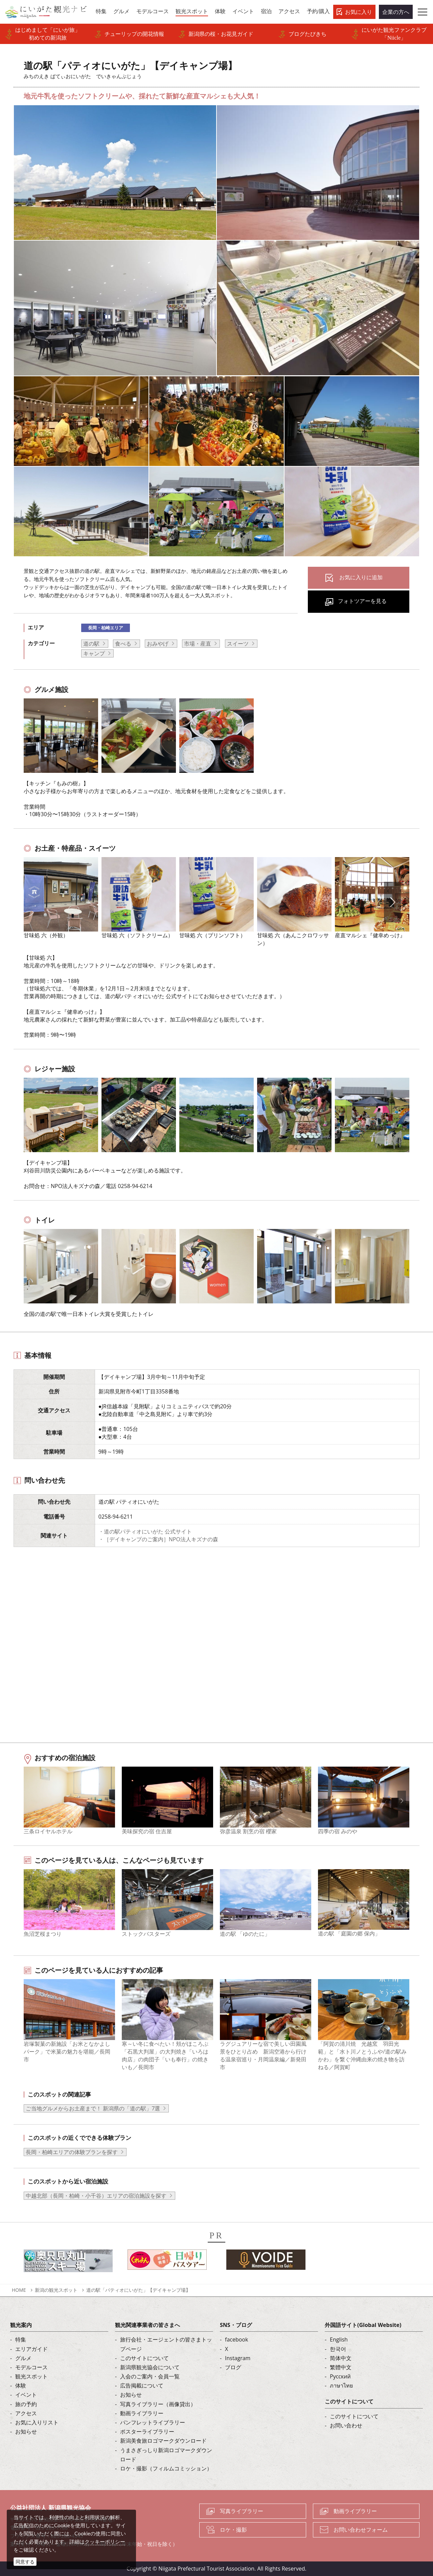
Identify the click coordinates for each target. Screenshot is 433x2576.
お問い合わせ (346, 2425)
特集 (20, 2339)
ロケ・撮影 (233, 2529)
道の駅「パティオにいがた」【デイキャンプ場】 (138, 2290)
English (339, 2339)
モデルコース (31, 2367)
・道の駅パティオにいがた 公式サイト (145, 1531)
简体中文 (340, 2358)
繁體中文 (340, 2367)
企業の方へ (395, 12)
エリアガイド (31, 2349)
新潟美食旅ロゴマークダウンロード (163, 2440)
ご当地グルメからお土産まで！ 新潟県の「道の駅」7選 (93, 2108)
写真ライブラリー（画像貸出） (158, 2404)
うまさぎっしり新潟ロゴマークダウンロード (166, 2454)
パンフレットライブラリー (152, 2422)
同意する (25, 2561)
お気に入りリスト (37, 2422)
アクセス (26, 2413)
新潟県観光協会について (150, 2367)
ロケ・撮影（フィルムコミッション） (166, 2468)
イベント (26, 2394)
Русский (340, 2376)
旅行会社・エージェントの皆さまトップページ (166, 2344)
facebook (236, 2339)
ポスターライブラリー (147, 2431)
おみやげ (157, 643)
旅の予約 (26, 2404)
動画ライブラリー (141, 2413)
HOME (19, 2290)
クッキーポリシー (105, 2541)
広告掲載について (141, 2385)
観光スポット (31, 2376)
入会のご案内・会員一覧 (150, 2376)
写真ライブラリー (241, 2511)
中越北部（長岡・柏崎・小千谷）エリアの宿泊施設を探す (96, 2195)
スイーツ (238, 643)
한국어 (338, 2349)
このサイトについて (144, 2358)
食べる (123, 643)
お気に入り (358, 12)
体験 (20, 2385)
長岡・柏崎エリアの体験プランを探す (72, 2152)
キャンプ (94, 653)
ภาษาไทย (341, 2385)
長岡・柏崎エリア (105, 628)
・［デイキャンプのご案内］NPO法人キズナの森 (158, 1539)
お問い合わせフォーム (361, 2529)
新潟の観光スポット (56, 2290)
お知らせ (26, 2431)
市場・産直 (197, 643)
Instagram (237, 2358)
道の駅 (91, 643)
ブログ (233, 2367)
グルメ (23, 2358)
